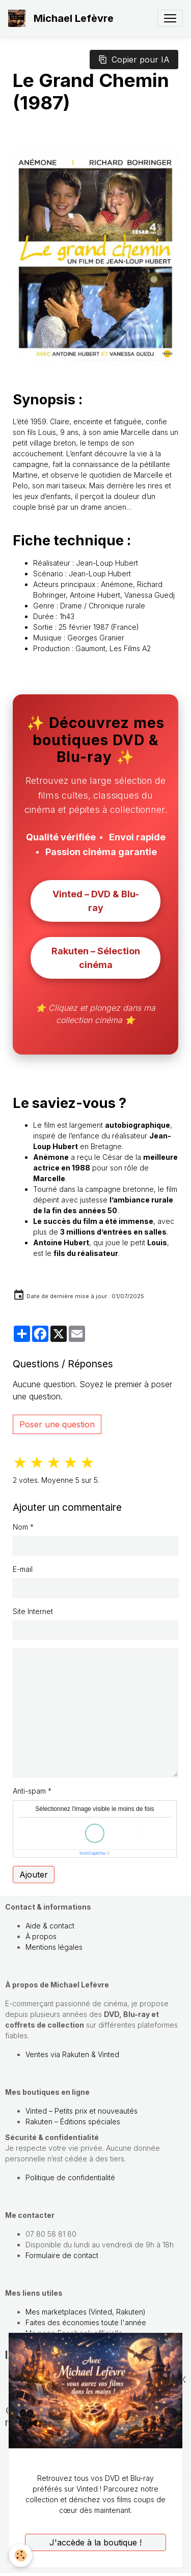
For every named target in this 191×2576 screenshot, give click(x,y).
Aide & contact (49, 1925)
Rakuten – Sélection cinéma (95, 958)
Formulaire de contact (61, 2255)
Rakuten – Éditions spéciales (72, 2121)
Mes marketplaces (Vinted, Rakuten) (85, 2311)
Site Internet (33, 1611)
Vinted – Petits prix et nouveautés (81, 2110)
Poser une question (57, 1424)
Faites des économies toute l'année (85, 2322)
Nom (20, 1527)
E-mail (23, 1569)
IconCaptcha (92, 1853)
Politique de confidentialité (70, 2177)
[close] (168, 2342)
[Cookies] (20, 2555)
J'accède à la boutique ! (95, 2542)
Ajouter (33, 1874)
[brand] (63, 18)
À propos (41, 1936)
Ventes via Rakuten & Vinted (72, 2054)
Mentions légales (54, 1947)
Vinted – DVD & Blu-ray (95, 901)
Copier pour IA (134, 59)
